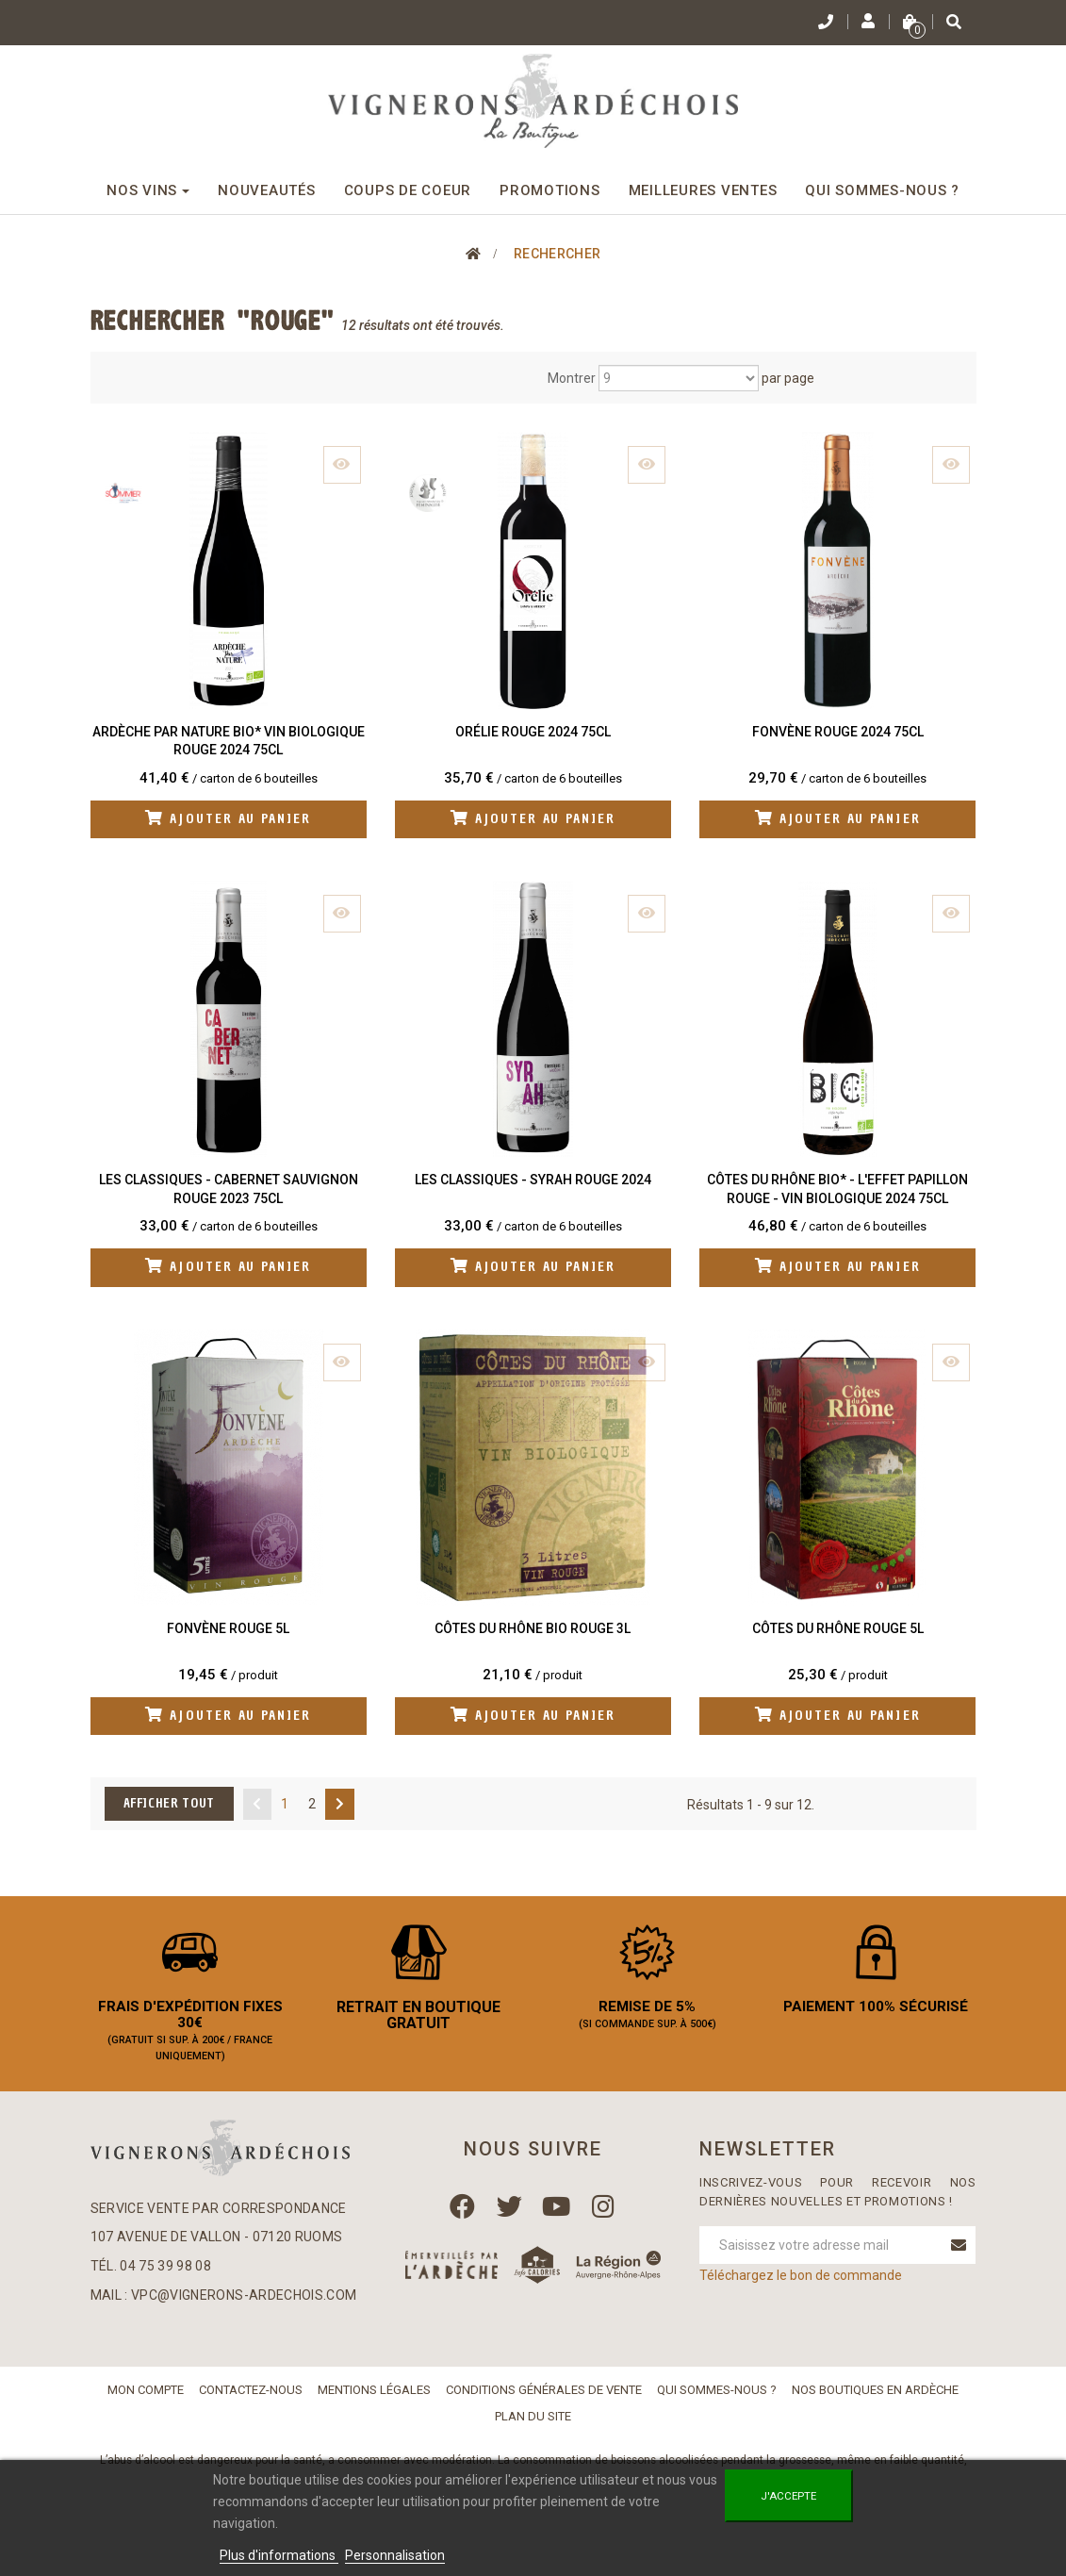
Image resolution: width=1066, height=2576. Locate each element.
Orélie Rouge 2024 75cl (533, 731)
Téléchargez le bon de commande (800, 2286)
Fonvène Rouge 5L (228, 1630)
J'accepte (788, 2495)
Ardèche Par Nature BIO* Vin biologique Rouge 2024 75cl (228, 741)
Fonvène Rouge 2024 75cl (838, 731)
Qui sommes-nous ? (717, 2400)
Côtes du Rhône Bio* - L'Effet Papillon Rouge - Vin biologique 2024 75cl (837, 1190)
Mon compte (145, 2400)
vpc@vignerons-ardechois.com (243, 2306)
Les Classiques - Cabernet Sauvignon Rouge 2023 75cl (228, 1190)
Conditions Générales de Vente (544, 2400)
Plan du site (533, 2427)
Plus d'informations (279, 2555)
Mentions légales (374, 2400)
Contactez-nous (251, 2400)
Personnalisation (395, 2555)
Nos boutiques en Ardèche (875, 2400)
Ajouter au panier (228, 820)
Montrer (572, 378)
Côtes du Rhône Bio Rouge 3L (533, 1630)
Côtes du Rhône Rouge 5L (838, 1630)
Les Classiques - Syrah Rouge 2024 (533, 1180)
